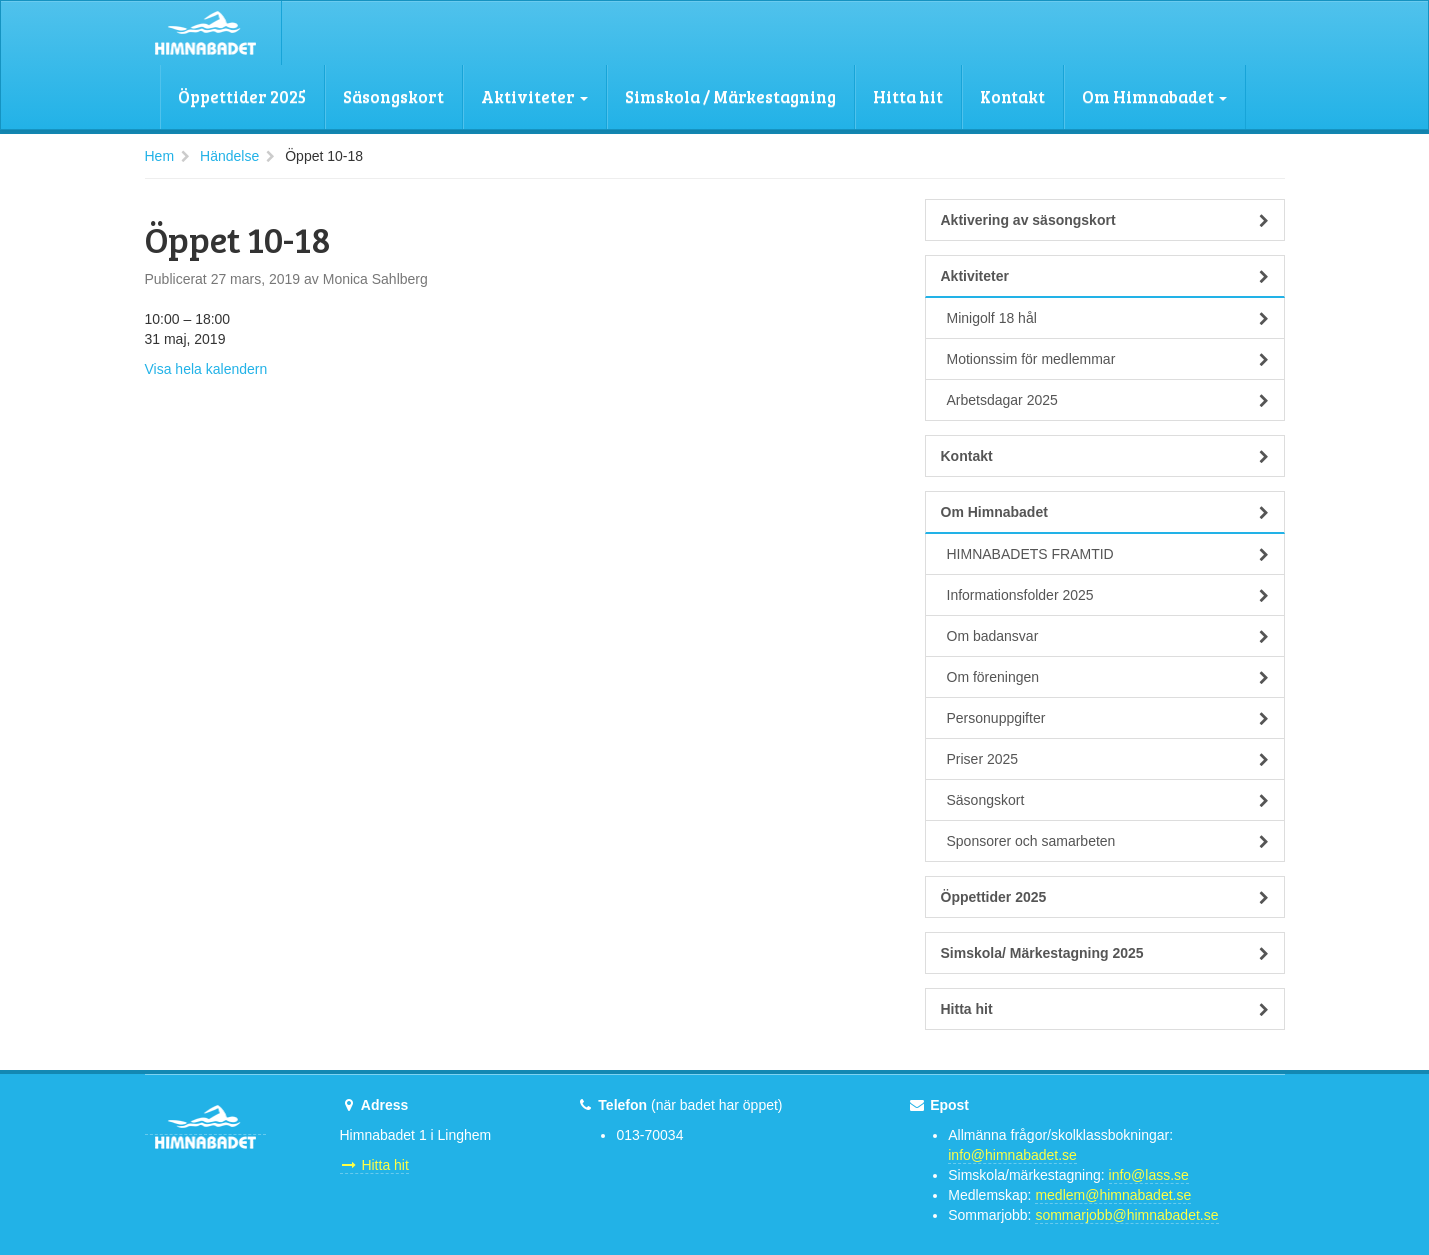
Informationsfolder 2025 (1108, 595)
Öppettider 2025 (242, 96)
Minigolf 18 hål (1108, 318)
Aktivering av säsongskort (1105, 220)
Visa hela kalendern (206, 369)
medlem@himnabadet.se (1113, 1195)
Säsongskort (393, 96)
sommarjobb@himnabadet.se (1126, 1215)
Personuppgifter (1108, 718)
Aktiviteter (534, 96)
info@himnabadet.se (1012, 1155)
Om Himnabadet (1154, 96)
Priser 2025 (1108, 759)
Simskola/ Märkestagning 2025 (1105, 953)
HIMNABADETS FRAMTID (1108, 554)
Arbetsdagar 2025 (1108, 400)
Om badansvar (1108, 636)
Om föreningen (1108, 677)
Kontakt (1012, 96)
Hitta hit (908, 96)
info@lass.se (1149, 1175)
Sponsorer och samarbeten (1108, 841)
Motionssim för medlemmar (1108, 359)
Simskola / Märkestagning (730, 96)
